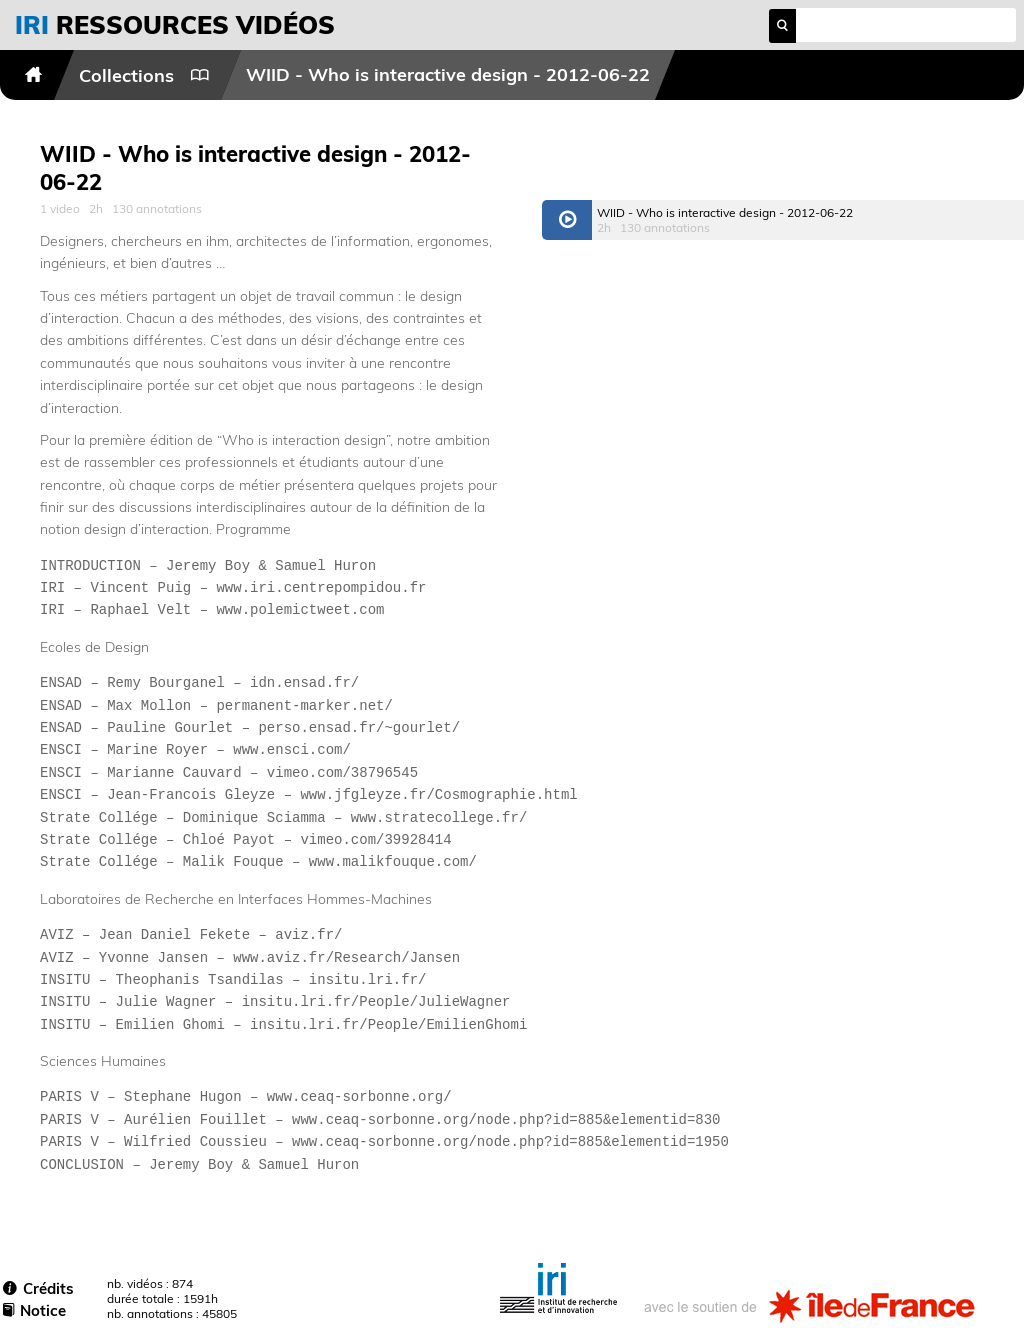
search (782, 25)
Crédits (38, 1288)
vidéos (175, 24)
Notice (34, 1310)
